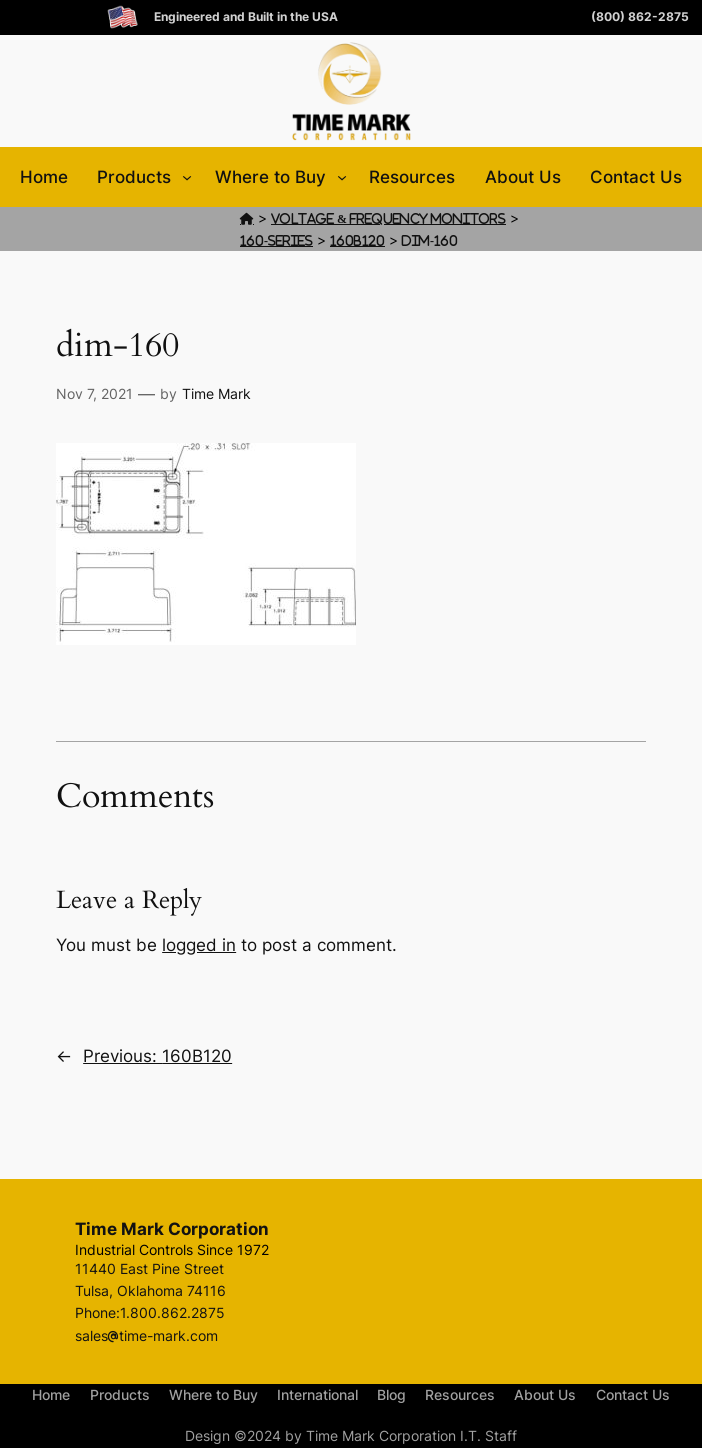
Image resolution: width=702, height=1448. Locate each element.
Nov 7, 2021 (94, 393)
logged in (199, 945)
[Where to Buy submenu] (342, 177)
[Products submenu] (187, 177)
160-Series (276, 240)
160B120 (357, 240)
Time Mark (216, 393)
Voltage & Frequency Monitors (388, 218)
